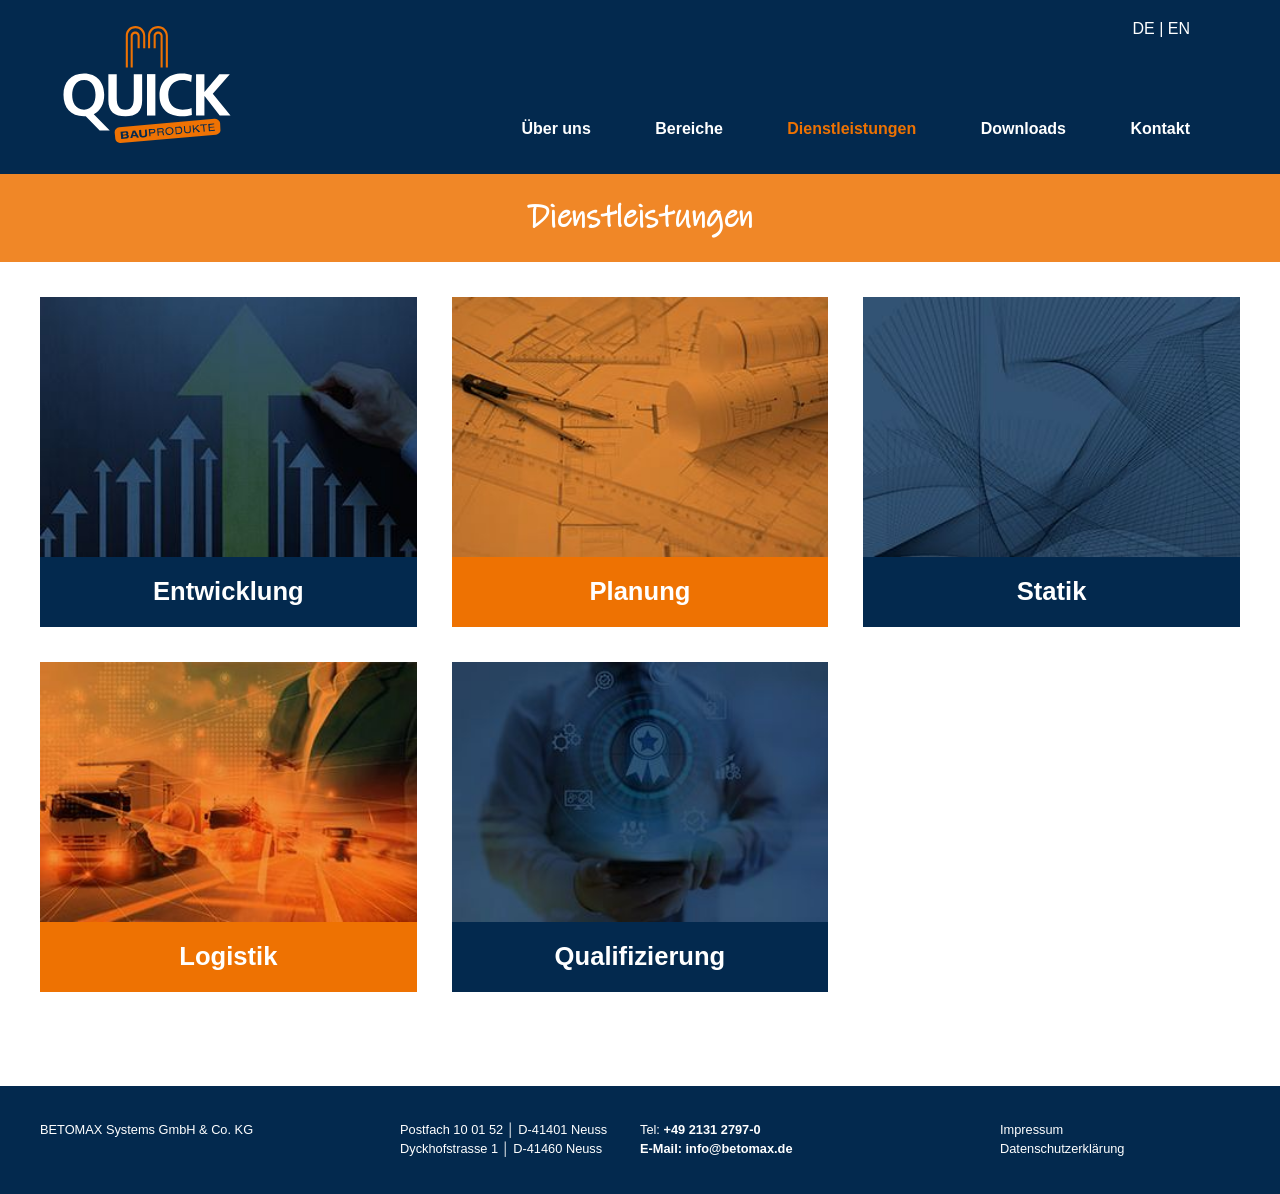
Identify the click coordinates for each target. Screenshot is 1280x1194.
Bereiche (689, 129)
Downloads (1023, 129)
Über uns (555, 129)
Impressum (1031, 1130)
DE (1143, 29)
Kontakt (1160, 129)
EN (1179, 29)
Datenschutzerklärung (1062, 1149)
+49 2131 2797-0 (711, 1130)
